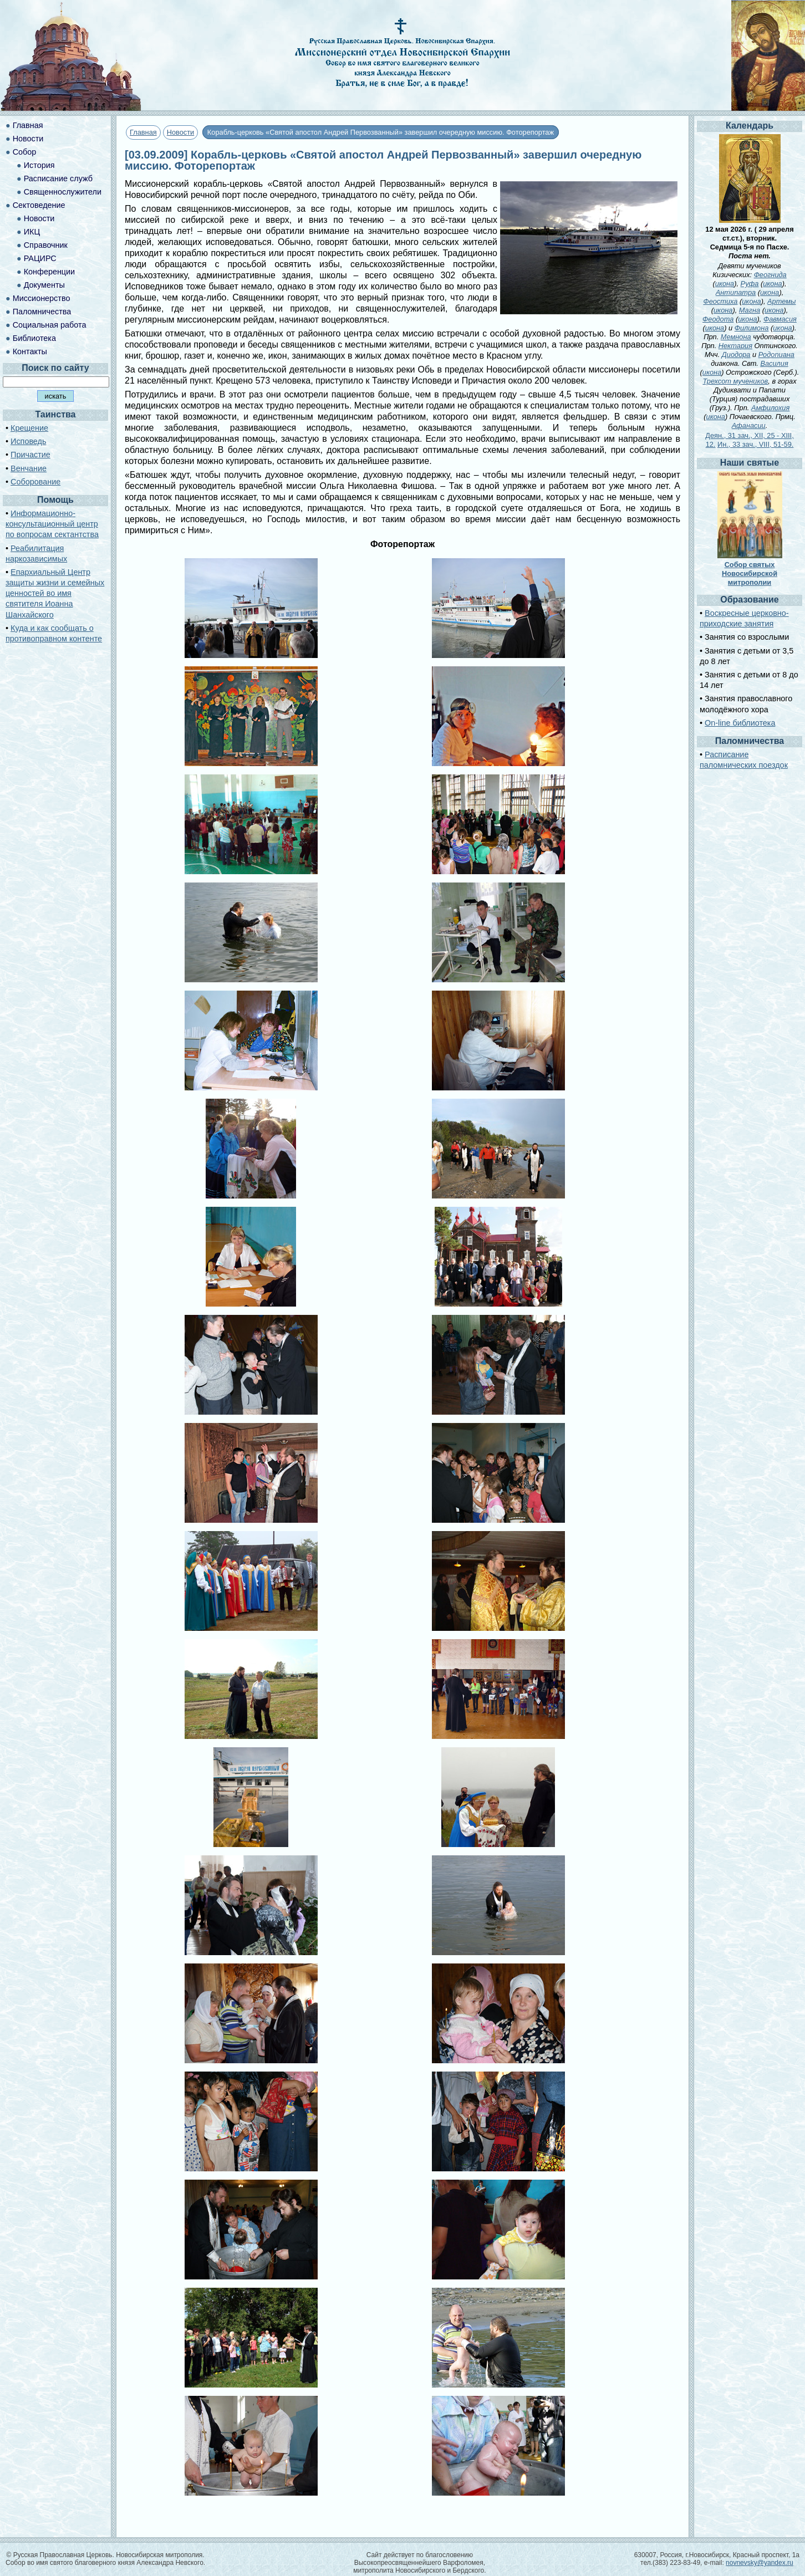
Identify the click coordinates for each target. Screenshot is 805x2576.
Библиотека (34, 338)
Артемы (781, 301)
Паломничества (42, 311)
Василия (774, 363)
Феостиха (720, 301)
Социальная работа (49, 324)
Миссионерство (41, 298)
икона (724, 283)
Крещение (29, 428)
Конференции (49, 271)
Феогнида (770, 275)
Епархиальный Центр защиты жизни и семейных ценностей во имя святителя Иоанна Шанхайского (55, 593)
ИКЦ (32, 231)
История (39, 165)
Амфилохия (770, 408)
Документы (44, 284)
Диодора (736, 354)
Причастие (30, 454)
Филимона (752, 328)
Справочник (46, 245)
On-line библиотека (740, 722)
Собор (25, 151)
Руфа (750, 283)
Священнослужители (62, 191)
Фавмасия (780, 319)
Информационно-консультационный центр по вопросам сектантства (52, 524)
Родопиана (776, 354)
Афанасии (749, 425)
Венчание (29, 468)
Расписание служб (58, 178)
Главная (143, 132)
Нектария (735, 345)
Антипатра (736, 292)
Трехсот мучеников (735, 381)
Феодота (717, 319)
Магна (749, 310)
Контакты (30, 351)
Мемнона (736, 337)
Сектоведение (39, 205)
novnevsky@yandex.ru (759, 2563)
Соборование (35, 481)
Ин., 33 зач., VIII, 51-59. (755, 444)
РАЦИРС (40, 258)
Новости (181, 132)
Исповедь (28, 441)
